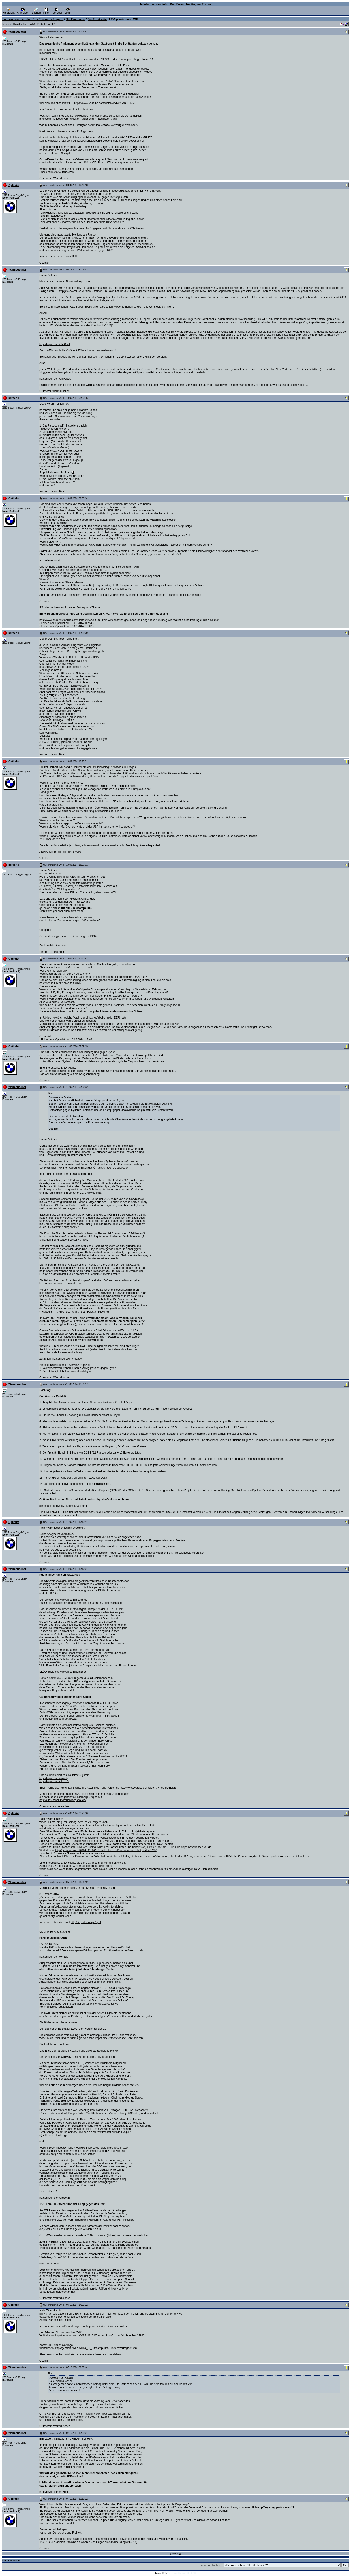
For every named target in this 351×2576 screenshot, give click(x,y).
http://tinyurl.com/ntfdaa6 (67, 1358)
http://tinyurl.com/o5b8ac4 (54, 344)
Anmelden (23, 11)
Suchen (36, 11)
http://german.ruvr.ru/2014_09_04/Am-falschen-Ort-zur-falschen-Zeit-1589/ (99, 2335)
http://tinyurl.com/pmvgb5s (55, 378)
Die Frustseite (75, 19)
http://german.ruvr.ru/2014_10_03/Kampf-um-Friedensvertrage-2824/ (96, 2348)
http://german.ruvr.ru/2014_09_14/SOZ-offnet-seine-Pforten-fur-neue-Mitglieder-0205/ (106, 1850)
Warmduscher (17, 31)
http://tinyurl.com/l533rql (67, 1505)
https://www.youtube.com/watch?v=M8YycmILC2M (104, 103)
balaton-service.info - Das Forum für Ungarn (32, 19)
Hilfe (46, 11)
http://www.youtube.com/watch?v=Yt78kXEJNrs (148, 1787)
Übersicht (9, 11)
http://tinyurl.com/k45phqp (54, 2491)
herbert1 (13, 398)
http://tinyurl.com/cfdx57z (54, 1781)
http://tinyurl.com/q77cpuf (86, 1922)
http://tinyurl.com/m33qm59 (71, 1599)
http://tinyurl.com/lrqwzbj (53, 1778)
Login (68, 11)
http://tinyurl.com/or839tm (54, 2197)
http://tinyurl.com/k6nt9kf (53, 1956)
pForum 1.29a (160, 2573)
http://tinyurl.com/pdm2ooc (70, 1671)
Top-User (56, 11)
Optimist (13, 185)
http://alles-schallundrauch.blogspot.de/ (62, 1800)
